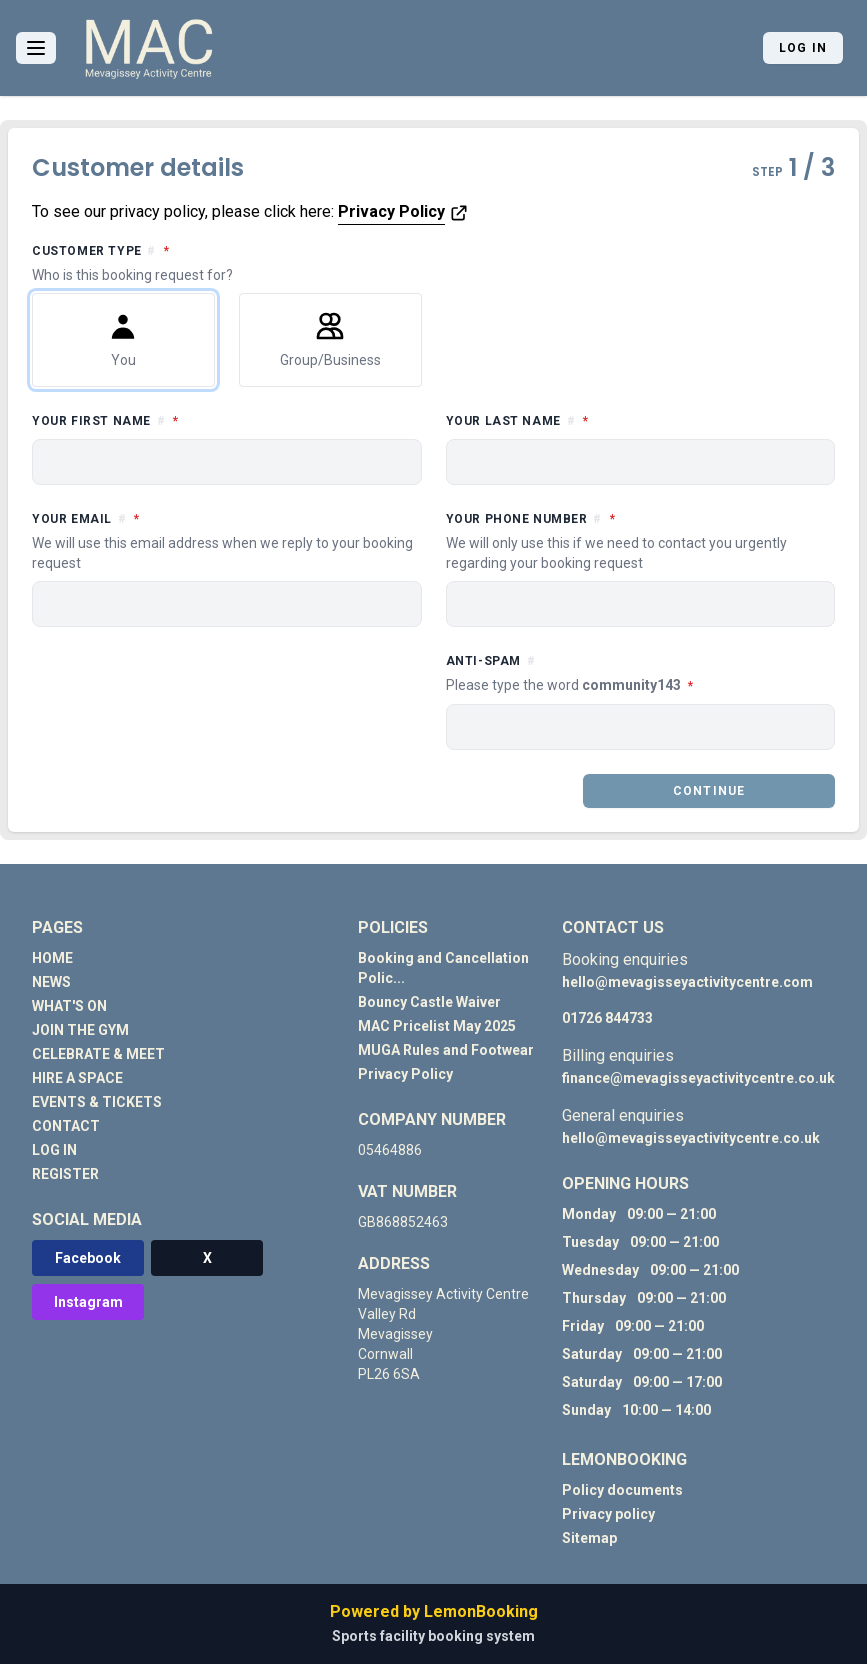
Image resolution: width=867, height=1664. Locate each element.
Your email (227, 541)
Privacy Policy (391, 211)
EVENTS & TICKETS (97, 1102)
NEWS (51, 982)
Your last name (607, 419)
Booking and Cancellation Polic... (443, 968)
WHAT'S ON (69, 1006)
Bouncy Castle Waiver (429, 1002)
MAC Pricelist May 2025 (437, 1026)
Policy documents (622, 1490)
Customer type (433, 263)
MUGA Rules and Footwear (446, 1050)
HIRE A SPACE (77, 1078)
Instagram (88, 1302)
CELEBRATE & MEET (98, 1054)
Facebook (88, 1258)
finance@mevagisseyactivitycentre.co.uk (698, 1078)
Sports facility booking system (433, 1636)
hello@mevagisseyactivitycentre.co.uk (691, 1138)
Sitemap (589, 1538)
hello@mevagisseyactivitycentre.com (687, 982)
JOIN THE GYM (80, 1030)
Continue (709, 791)
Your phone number (641, 541)
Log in (803, 48)
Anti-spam (641, 674)
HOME (52, 958)
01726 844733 (607, 1018)
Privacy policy (608, 1514)
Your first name (195, 419)
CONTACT (66, 1126)
